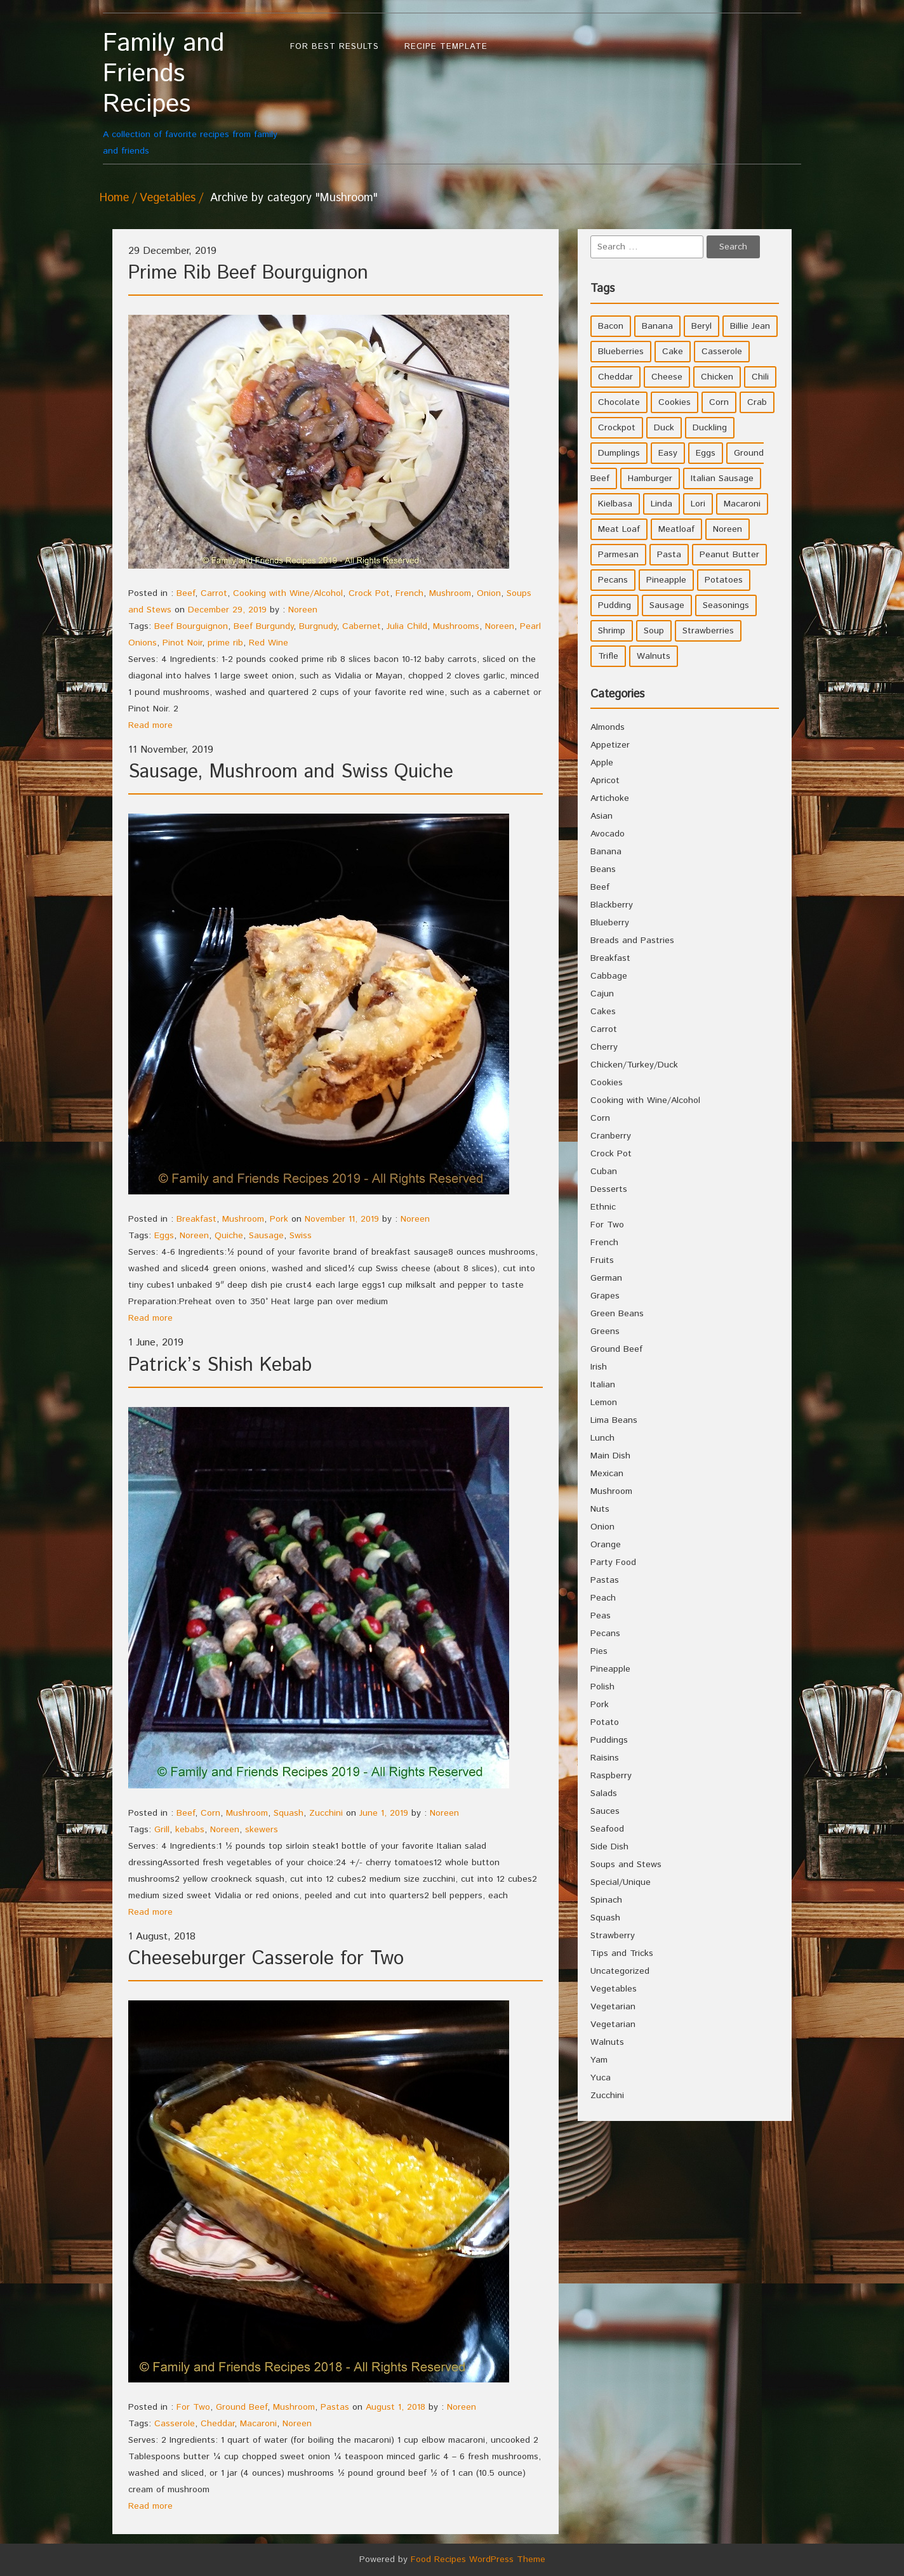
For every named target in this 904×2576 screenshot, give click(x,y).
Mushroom (450, 593)
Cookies (606, 1082)
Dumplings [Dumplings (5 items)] (619, 453)
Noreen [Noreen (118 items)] (727, 529)
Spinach (606, 1900)
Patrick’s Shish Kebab (220, 1365)
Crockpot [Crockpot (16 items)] (616, 427)
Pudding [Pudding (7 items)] (614, 605)
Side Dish (609, 1846)
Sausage (266, 1235)
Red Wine (268, 643)
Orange (605, 1544)
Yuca (600, 2077)
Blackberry (611, 905)
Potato (604, 1722)
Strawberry (612, 1935)
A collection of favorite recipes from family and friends (190, 93)
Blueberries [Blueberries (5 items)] (621, 351)
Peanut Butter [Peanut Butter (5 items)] (729, 554)
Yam (599, 2060)
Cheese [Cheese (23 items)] (666, 377)
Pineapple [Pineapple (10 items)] (666, 580)
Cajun (602, 993)
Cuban (603, 1171)
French (409, 593)
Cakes (603, 1011)
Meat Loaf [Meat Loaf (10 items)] (619, 529)
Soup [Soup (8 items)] (654, 630)
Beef (185, 593)
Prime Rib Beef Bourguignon (248, 273)
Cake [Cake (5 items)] (672, 351)
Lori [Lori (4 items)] (698, 504)
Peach (603, 1598)
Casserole (174, 2423)
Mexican (606, 1473)
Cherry (604, 1047)
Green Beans (617, 1313)
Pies (599, 1651)
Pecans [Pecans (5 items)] (613, 580)
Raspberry (611, 1775)
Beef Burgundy (263, 626)
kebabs (189, 1829)
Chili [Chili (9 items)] (760, 377)
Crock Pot (369, 593)
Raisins (604, 1758)
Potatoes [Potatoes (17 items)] (724, 580)
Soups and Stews (625, 1864)
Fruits (602, 1260)
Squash (288, 1813)
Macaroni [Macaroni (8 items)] (742, 504)
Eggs (164, 1235)
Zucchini (326, 1813)
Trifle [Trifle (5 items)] (608, 656)
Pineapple (610, 1669)
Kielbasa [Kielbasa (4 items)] (615, 504)
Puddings (609, 1740)
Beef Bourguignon (191, 626)
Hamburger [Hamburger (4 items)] (650, 478)
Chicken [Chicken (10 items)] (717, 377)
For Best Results (334, 47)
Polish (602, 1687)
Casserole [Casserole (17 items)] (721, 351)
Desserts (608, 1189)
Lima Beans (613, 1420)
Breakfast (196, 1219)
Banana (606, 851)
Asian (601, 816)
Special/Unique (620, 1882)
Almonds (607, 727)
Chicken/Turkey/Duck (634, 1065)
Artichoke (609, 798)
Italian (602, 1384)
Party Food (613, 1562)
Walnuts (607, 2042)
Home (114, 198)
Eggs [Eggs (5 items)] (705, 453)
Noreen (302, 610)
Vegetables (168, 198)
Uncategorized (619, 1971)
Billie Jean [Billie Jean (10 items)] (750, 326)
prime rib (225, 643)
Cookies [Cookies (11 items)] (674, 402)
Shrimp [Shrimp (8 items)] (611, 630)
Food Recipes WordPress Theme (478, 2559)
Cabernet (361, 626)
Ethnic (603, 1207)
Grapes (605, 1296)
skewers (261, 1829)
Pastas (335, 2407)
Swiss (300, 1235)
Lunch (602, 1438)
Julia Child (407, 626)
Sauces (605, 1811)
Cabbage (608, 976)
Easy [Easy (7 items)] (667, 453)
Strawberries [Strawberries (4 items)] (708, 630)
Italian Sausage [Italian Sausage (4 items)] (722, 478)
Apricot (605, 780)
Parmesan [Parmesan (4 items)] (618, 554)
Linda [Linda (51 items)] (661, 504)
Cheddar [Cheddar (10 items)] (615, 377)
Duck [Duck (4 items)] (664, 427)
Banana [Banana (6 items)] (657, 326)
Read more (150, 725)
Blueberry (609, 922)
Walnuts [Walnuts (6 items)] (653, 656)
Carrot (214, 593)
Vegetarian (612, 2006)
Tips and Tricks (621, 1953)
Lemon (603, 1402)
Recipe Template (446, 47)
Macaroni (258, 2423)
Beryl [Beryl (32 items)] (701, 326)
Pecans (605, 1633)
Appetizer (610, 745)
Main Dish (610, 1456)
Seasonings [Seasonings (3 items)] (726, 605)
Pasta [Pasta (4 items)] (669, 554)
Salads (603, 1793)
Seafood (607, 1829)
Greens (605, 1331)
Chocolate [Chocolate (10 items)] (619, 402)
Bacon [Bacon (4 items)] (610, 326)
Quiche (229, 1235)
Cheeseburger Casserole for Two (266, 1958)
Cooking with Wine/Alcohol (288, 593)
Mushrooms (456, 626)
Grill (162, 1829)
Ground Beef (241, 2407)
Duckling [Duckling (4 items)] (710, 427)
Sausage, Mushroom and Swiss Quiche (290, 772)
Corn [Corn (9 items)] (719, 402)
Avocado (607, 834)
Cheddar (217, 2423)
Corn (210, 1813)
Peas (600, 1615)
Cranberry (610, 1136)
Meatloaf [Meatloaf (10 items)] (676, 529)
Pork (279, 1219)
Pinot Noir (182, 643)
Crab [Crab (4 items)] (757, 402)
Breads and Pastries (632, 940)
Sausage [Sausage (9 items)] (666, 605)
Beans (603, 869)
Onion (489, 593)
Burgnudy (317, 626)
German (606, 1278)
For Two (193, 2407)
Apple (601, 762)
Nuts (599, 1509)
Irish (598, 1367)
